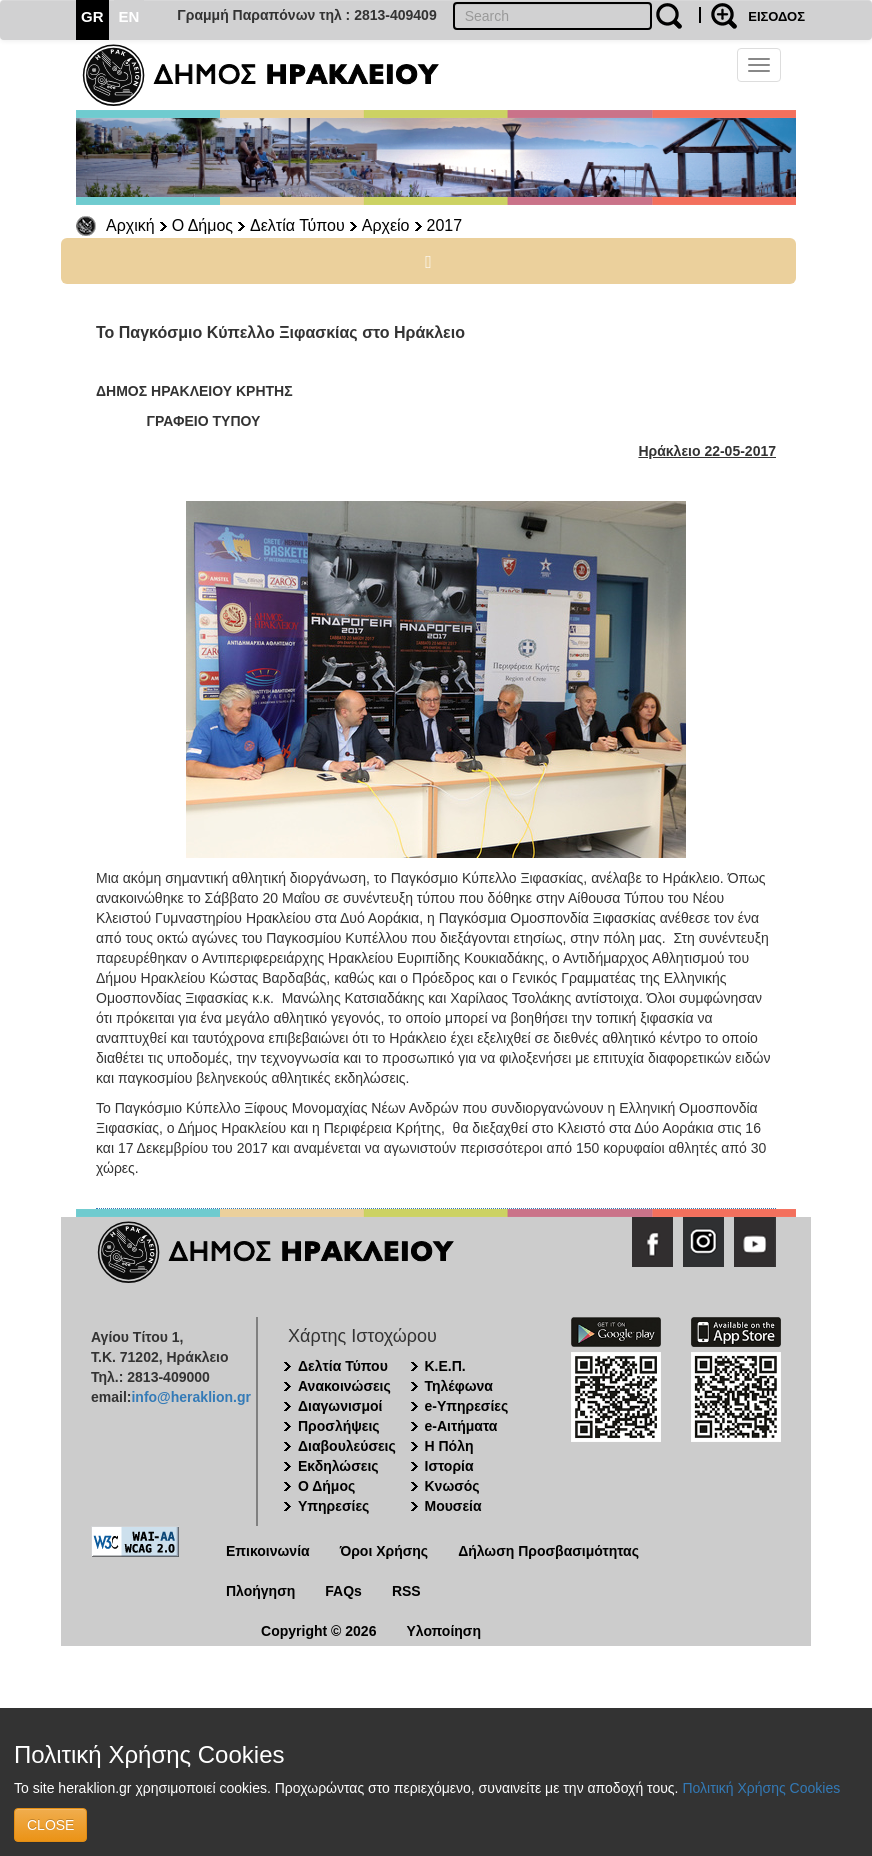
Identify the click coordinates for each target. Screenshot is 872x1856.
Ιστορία (449, 1466)
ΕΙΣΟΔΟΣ (776, 16)
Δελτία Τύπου (297, 225)
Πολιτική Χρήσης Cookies (761, 1788)
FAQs (343, 1591)
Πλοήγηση (260, 1591)
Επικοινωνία (268, 1551)
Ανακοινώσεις (344, 1386)
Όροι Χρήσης (384, 1551)
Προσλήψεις (339, 1426)
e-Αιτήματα (461, 1426)
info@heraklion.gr (190, 1397)
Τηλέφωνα (459, 1386)
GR (92, 16)
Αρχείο (386, 225)
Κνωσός (452, 1486)
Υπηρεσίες (333, 1506)
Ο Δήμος (202, 225)
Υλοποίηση (443, 1631)
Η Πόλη (449, 1446)
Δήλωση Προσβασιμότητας (548, 1551)
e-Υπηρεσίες (467, 1406)
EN (129, 16)
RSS (406, 1591)
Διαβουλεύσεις (347, 1446)
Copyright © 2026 (318, 1631)
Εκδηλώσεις (338, 1466)
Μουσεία (453, 1506)
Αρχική (130, 225)
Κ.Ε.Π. (445, 1366)
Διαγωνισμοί (340, 1406)
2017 (445, 225)
